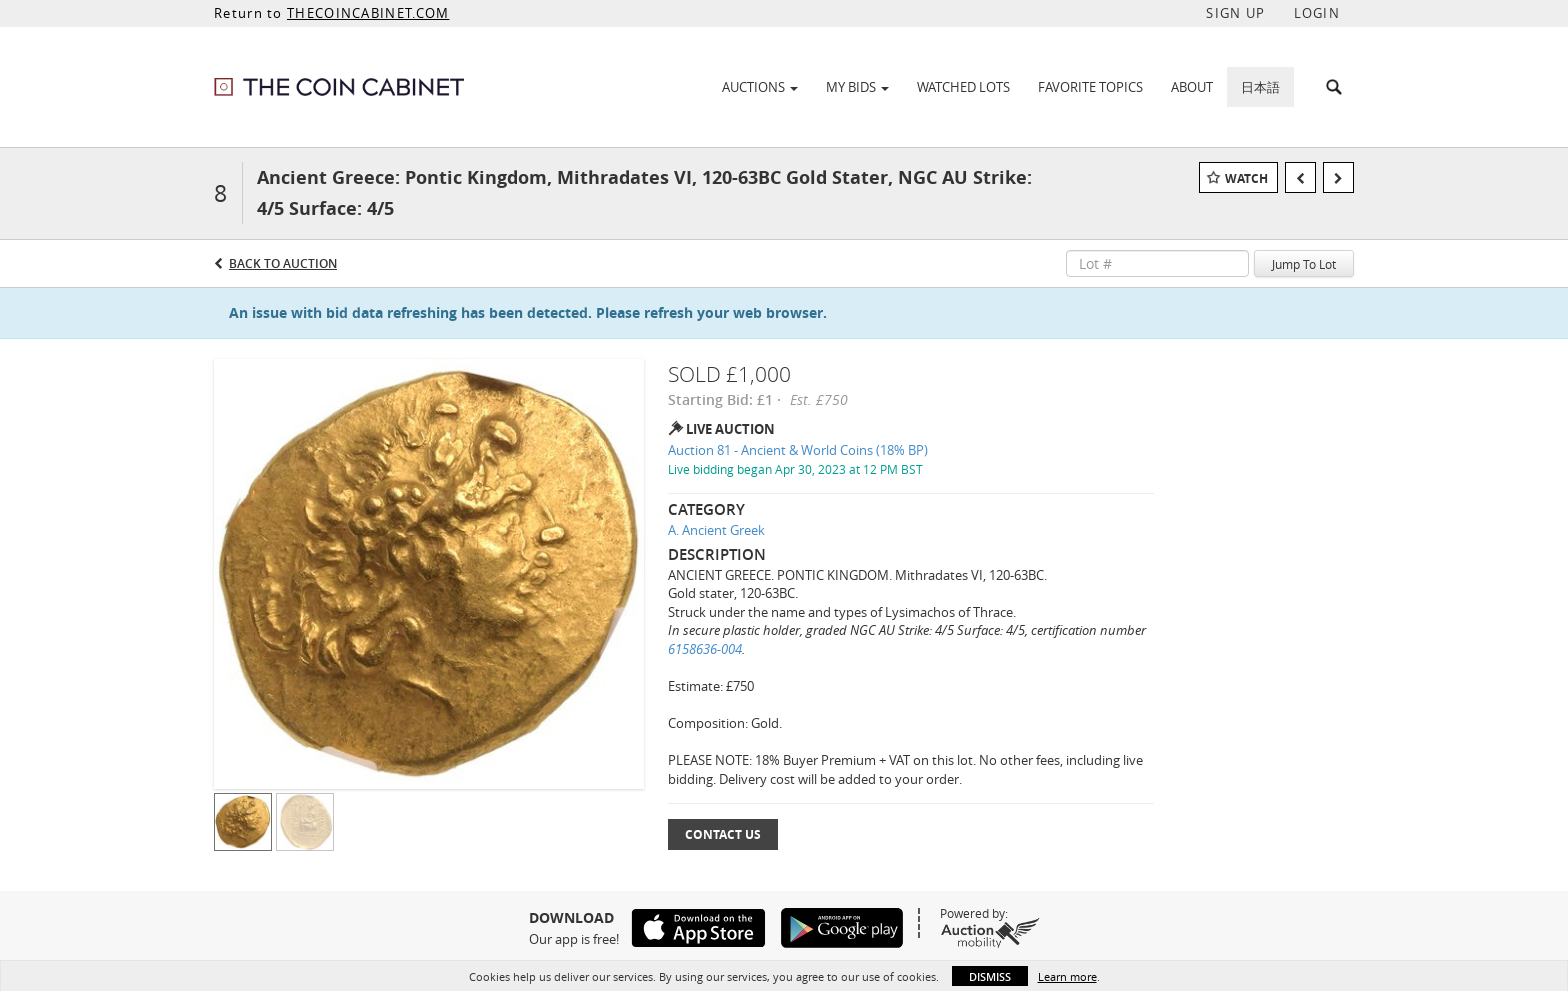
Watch (1246, 178)
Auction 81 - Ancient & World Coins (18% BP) (798, 450)
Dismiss (990, 976)
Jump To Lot (1304, 264)
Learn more (1067, 976)
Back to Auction (283, 263)
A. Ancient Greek (716, 530)
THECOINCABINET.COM (368, 13)
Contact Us (723, 834)
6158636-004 (705, 649)
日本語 (1260, 87)
